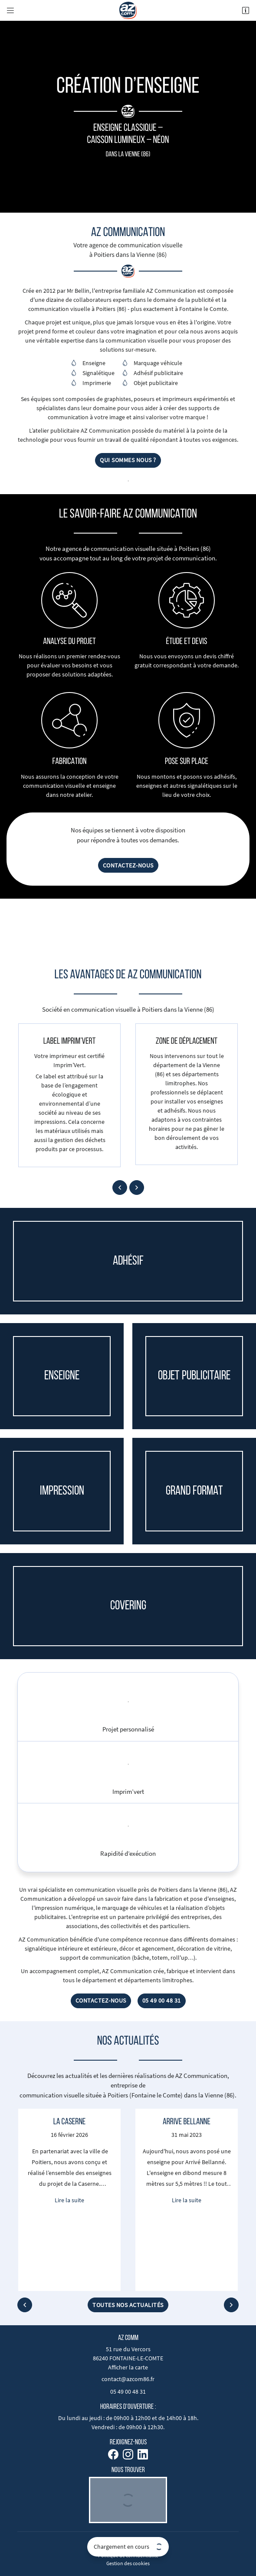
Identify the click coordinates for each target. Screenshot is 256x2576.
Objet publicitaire (156, 383)
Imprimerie (96, 383)
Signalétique (98, 373)
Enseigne (93, 363)
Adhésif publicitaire (158, 373)
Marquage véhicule (158, 363)
